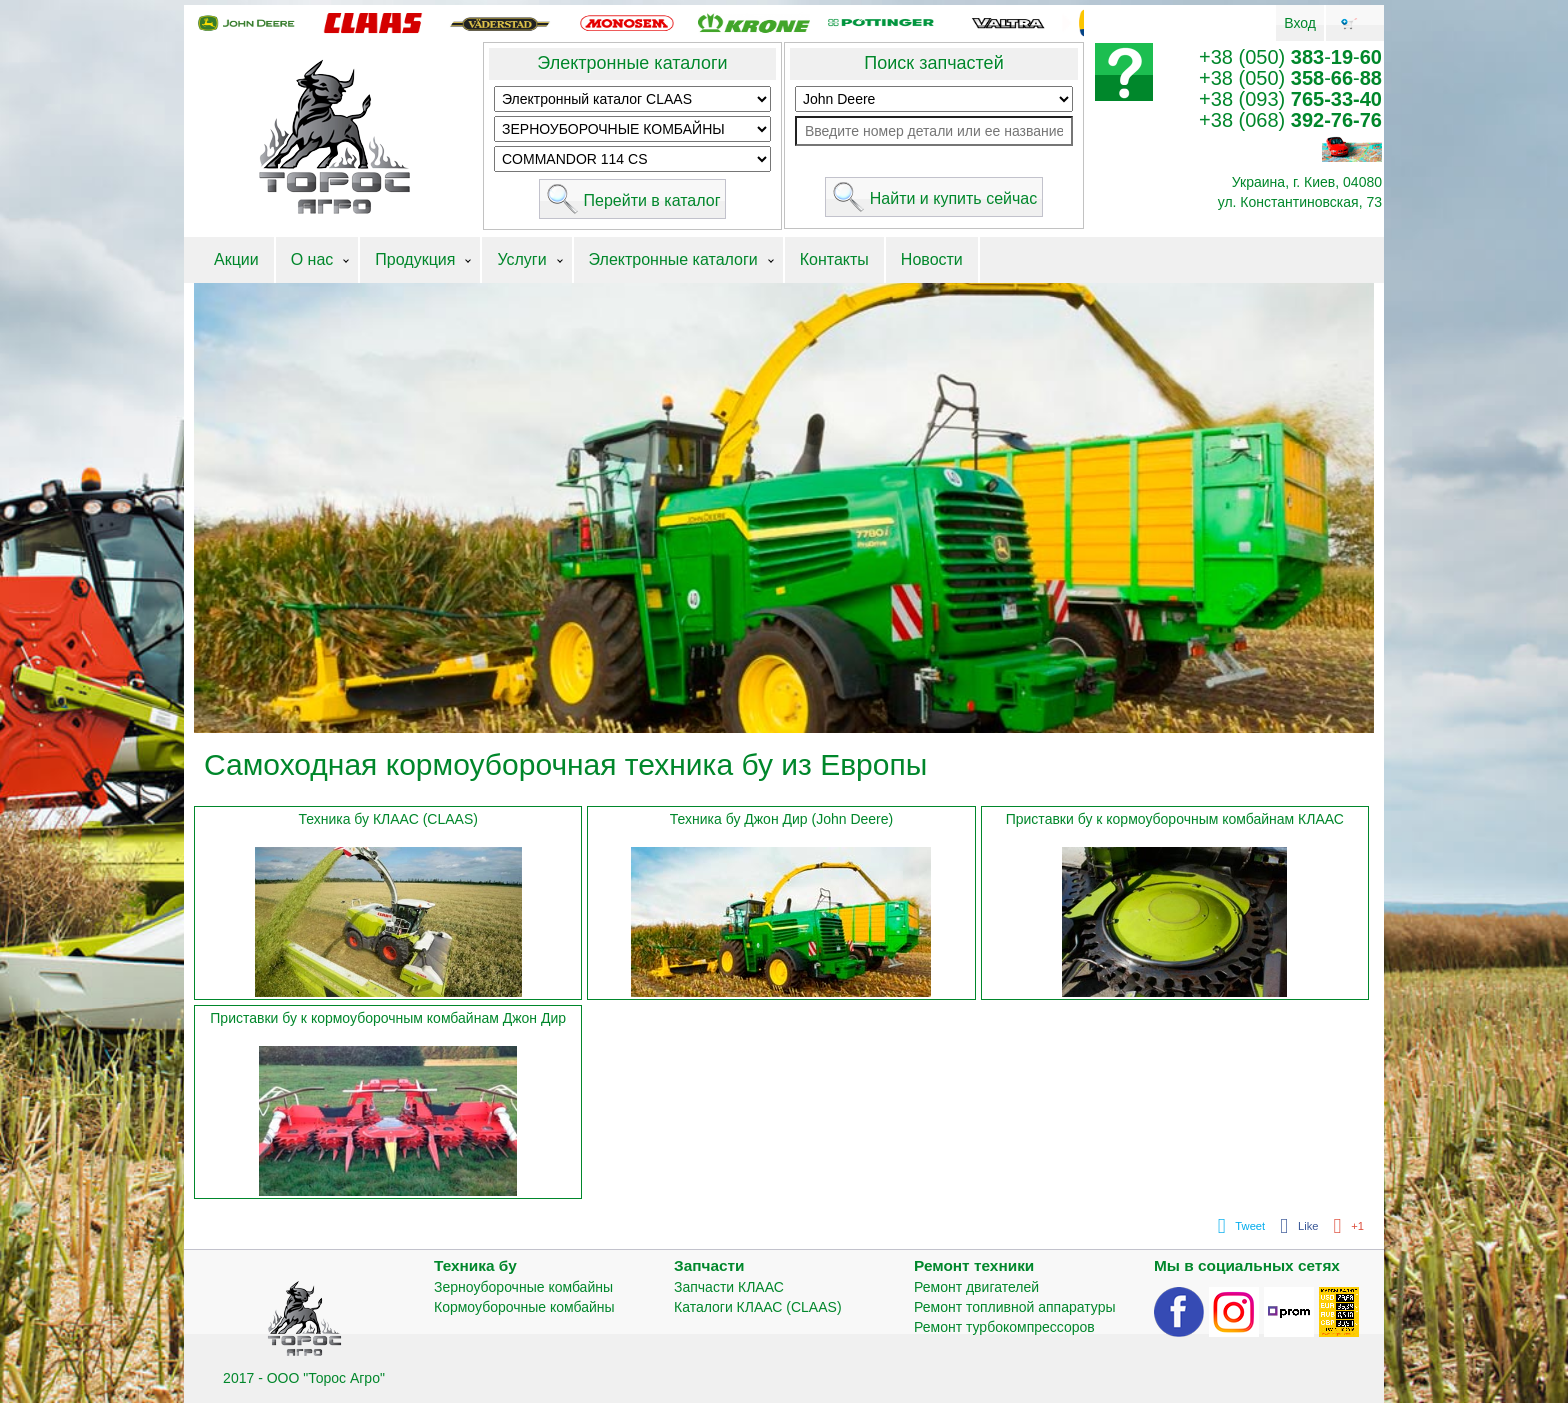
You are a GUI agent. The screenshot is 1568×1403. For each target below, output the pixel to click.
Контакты (834, 259)
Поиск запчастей (933, 63)
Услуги (521, 259)
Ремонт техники (974, 1265)
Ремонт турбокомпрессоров (1004, 1327)
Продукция (415, 259)
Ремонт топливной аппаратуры (1015, 1307)
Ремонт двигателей (976, 1287)
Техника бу (475, 1265)
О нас (312, 259)
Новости (932, 259)
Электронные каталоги (632, 63)
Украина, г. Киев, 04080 (1307, 182)
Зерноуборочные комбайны (523, 1287)
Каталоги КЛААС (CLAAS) (758, 1307)
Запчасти (709, 1265)
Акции (236, 259)
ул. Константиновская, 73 (1300, 202)
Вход (1300, 23)
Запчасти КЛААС (729, 1287)
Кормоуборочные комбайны (524, 1307)
